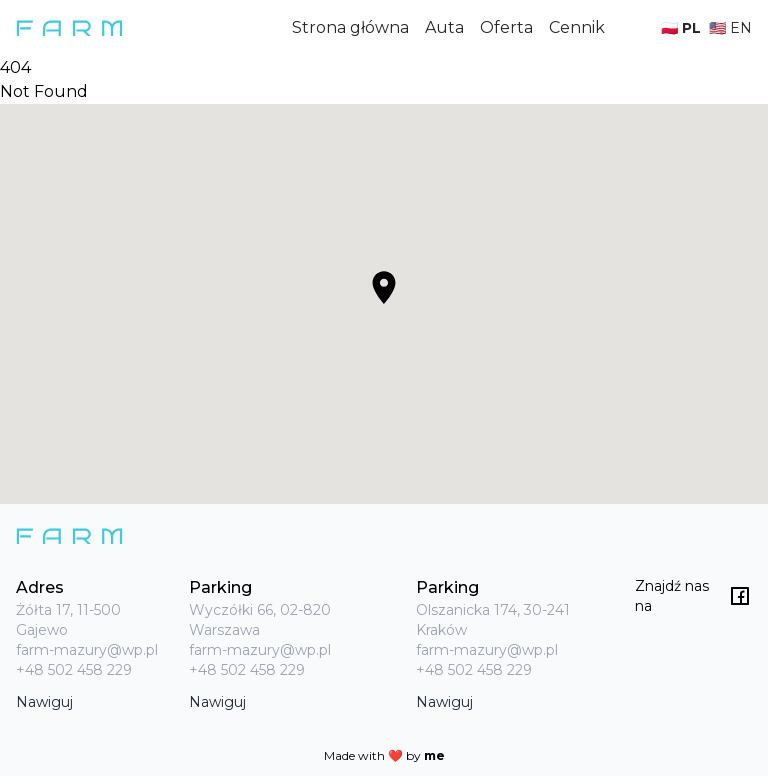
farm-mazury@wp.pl (87, 650)
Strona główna (350, 27)
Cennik (577, 27)
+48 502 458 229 (74, 670)
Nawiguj (44, 702)
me (434, 755)
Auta (444, 27)
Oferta (506, 27)
